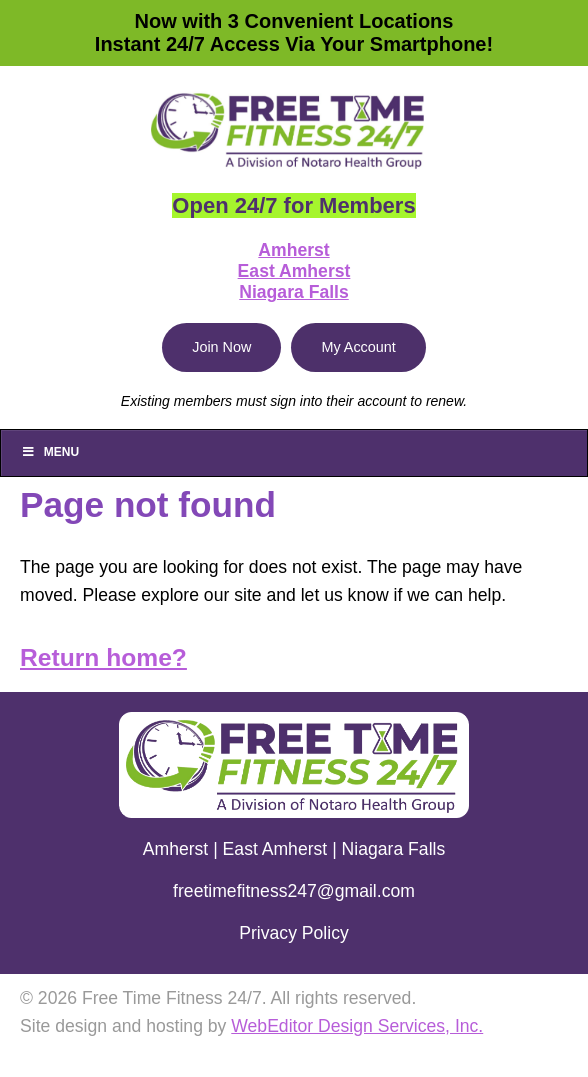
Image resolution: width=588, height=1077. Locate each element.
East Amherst (294, 271)
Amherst (293, 250)
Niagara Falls (294, 292)
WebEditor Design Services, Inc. (357, 1026)
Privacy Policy (294, 933)
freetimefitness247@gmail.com (294, 891)
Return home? (103, 657)
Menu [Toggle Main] (50, 452)
